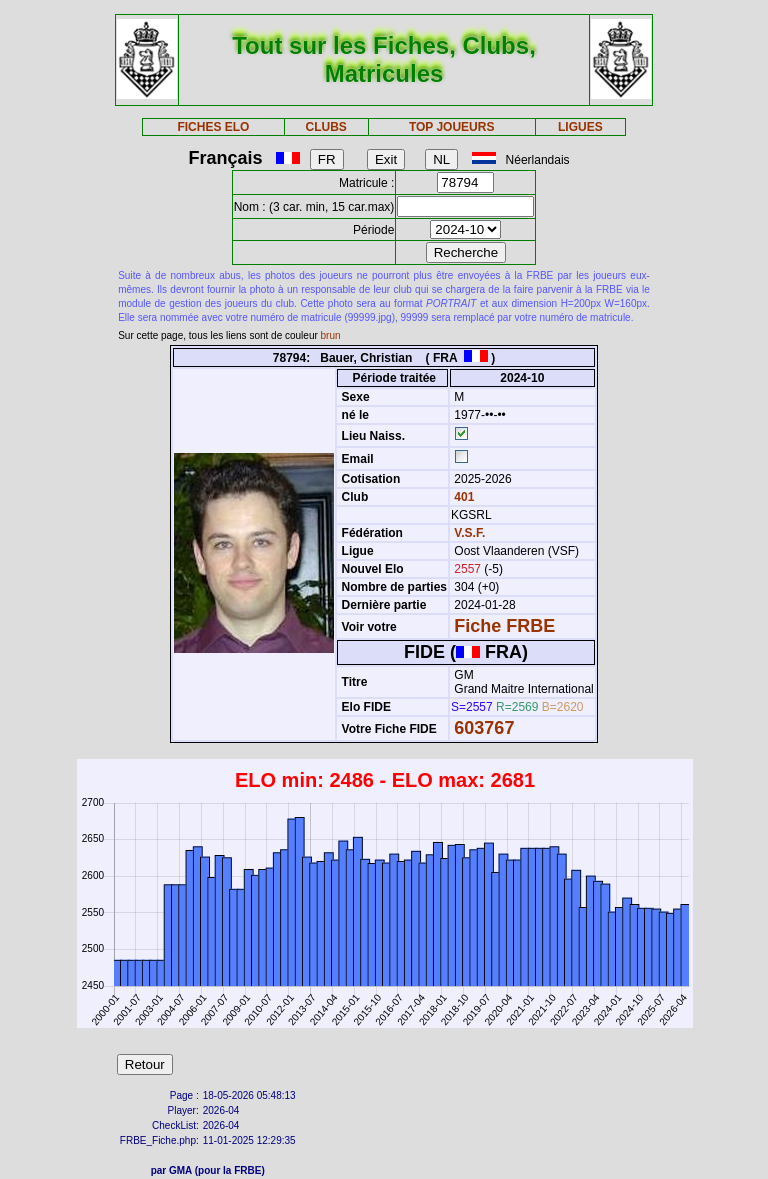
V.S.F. (469, 533)
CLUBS (325, 127)
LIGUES (580, 127)
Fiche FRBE (504, 626)
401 (462, 497)
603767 (484, 728)
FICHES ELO (213, 127)
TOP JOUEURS (452, 127)
